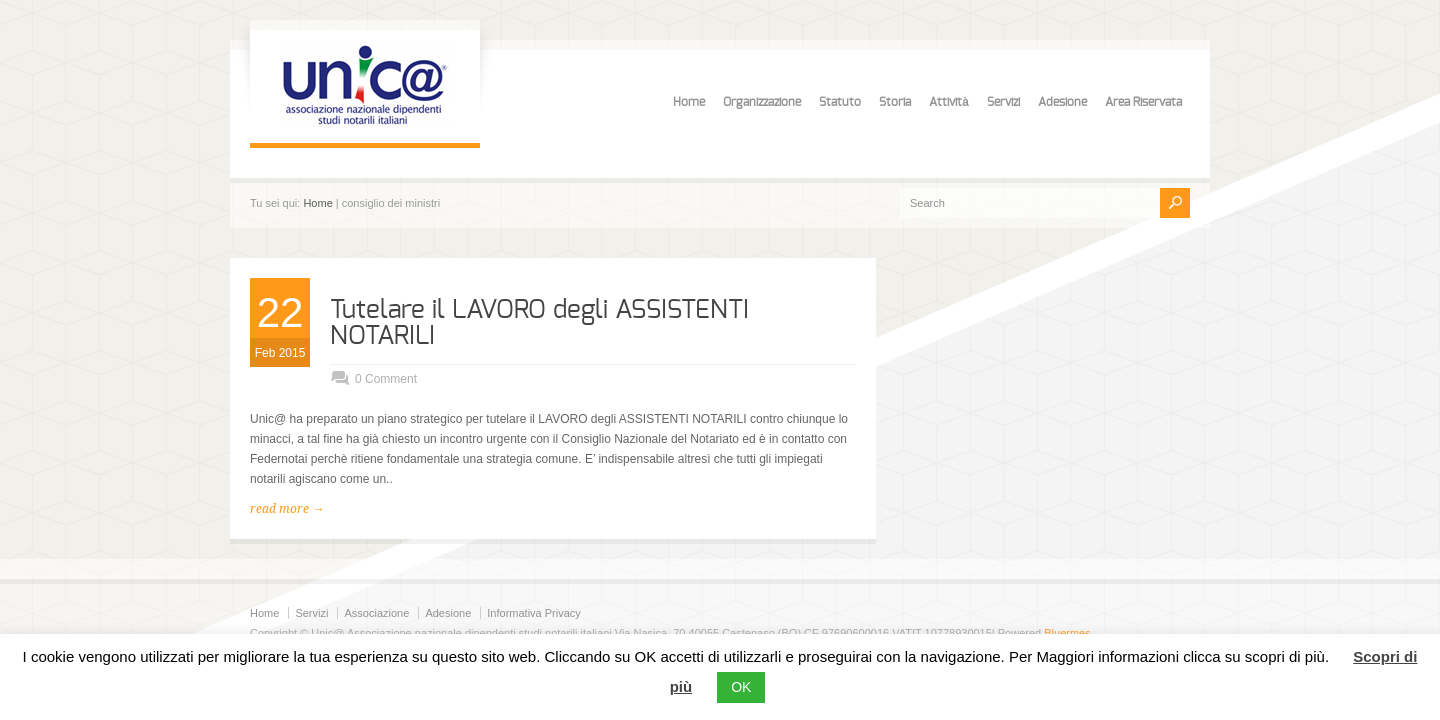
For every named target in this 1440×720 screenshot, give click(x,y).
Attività (949, 102)
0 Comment (386, 379)
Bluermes (1067, 633)
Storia (895, 102)
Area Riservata (1143, 102)
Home (689, 102)
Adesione (1062, 102)
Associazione (376, 613)
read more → (287, 509)
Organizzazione (762, 102)
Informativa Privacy (534, 613)
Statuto (840, 102)
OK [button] (741, 687)
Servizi (1003, 102)
